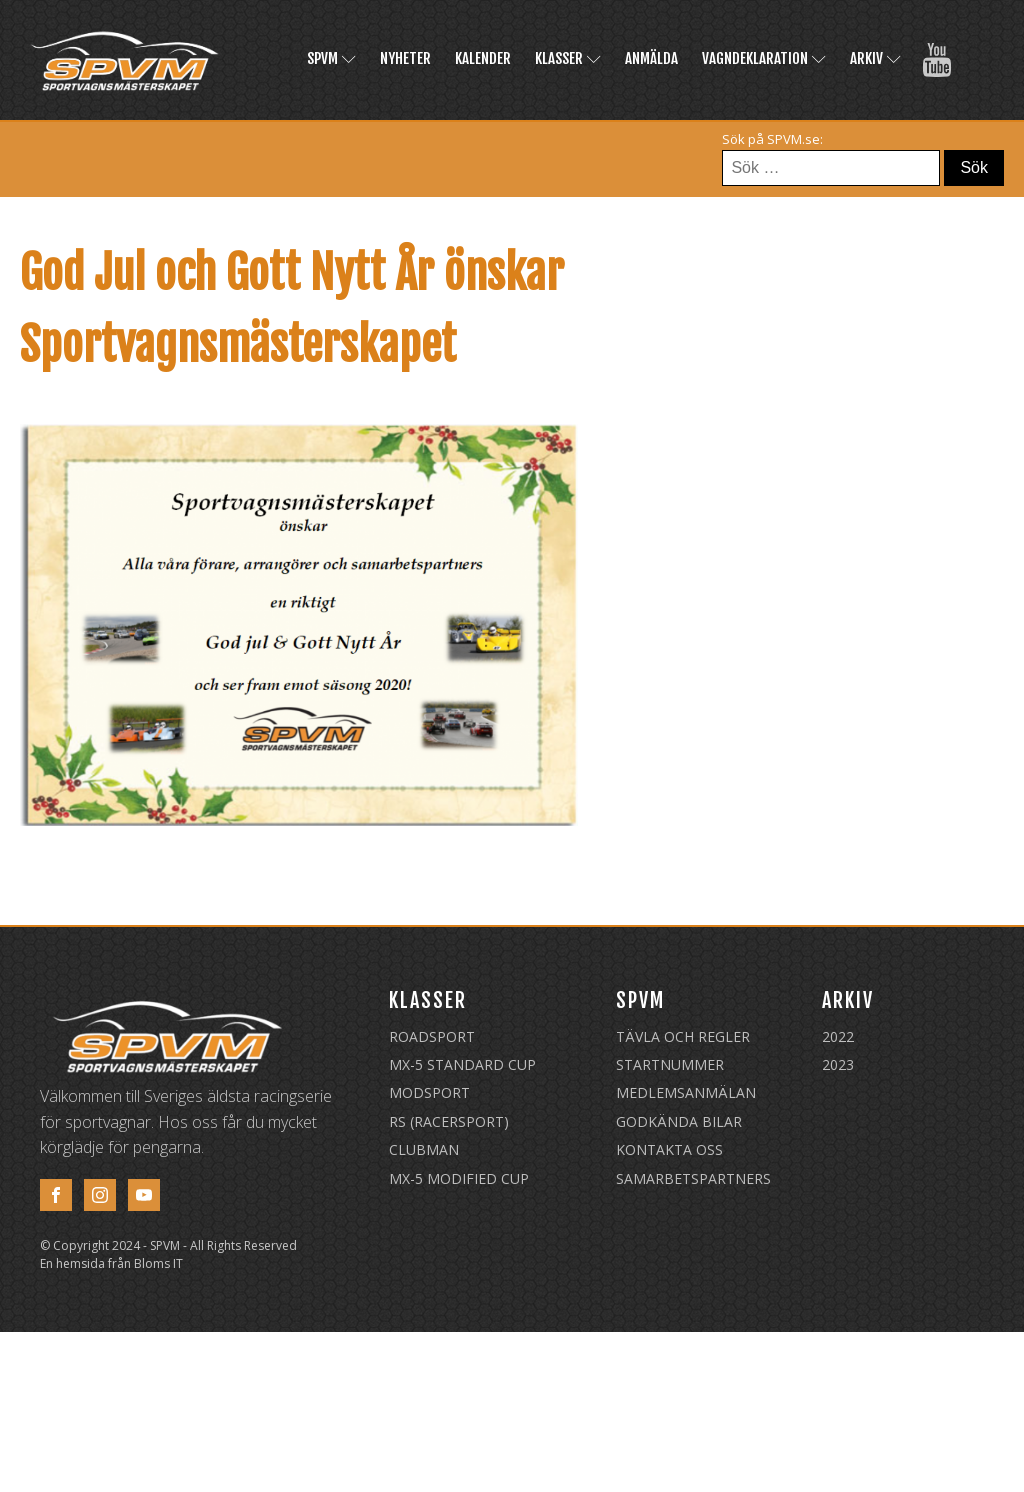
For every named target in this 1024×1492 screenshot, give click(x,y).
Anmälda (651, 58)
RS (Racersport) (449, 1121)
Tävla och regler (683, 1036)
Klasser (568, 58)
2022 (838, 1036)
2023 (838, 1064)
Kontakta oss (669, 1149)
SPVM (331, 58)
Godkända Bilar (679, 1121)
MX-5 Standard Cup (462, 1064)
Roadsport (432, 1036)
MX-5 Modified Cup (459, 1178)
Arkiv (875, 58)
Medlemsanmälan (686, 1092)
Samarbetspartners (693, 1178)
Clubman (424, 1149)
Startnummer (670, 1064)
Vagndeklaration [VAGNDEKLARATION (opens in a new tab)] (764, 58)
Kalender (483, 58)
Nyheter (405, 58)
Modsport (429, 1092)
